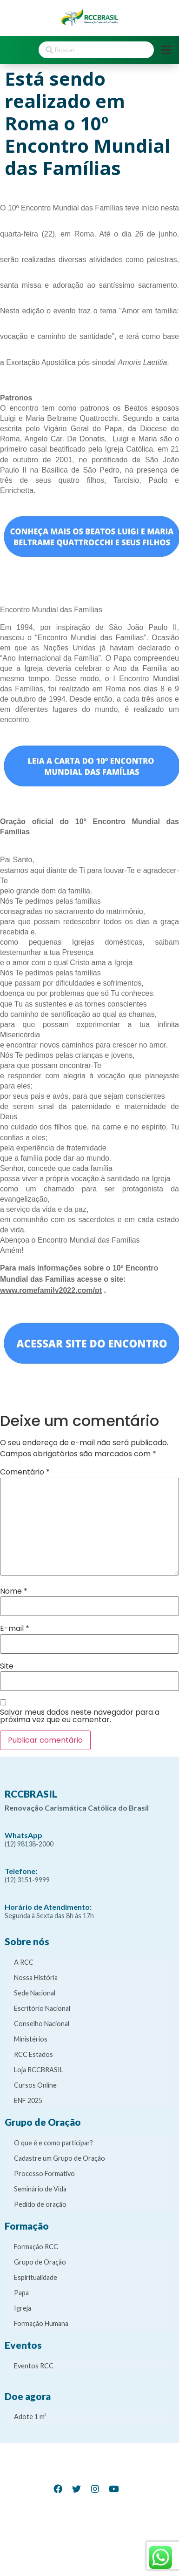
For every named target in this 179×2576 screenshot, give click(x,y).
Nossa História (36, 1977)
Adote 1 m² (30, 2416)
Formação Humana (41, 2323)
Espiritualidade (35, 2277)
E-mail (14, 1628)
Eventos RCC (33, 2366)
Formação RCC (36, 2247)
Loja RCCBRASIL (38, 2070)
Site (6, 1666)
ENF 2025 (28, 2100)
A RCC (23, 1962)
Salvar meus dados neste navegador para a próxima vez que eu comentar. (79, 1716)
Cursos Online (35, 2085)
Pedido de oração (40, 2204)
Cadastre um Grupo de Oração (59, 2158)
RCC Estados (33, 2054)
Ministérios (30, 2039)
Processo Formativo (44, 2173)
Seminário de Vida (40, 2189)
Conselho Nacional (41, 2024)
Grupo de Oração (40, 2262)
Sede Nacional (34, 1993)
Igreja (22, 2308)
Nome (13, 1591)
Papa (21, 2293)
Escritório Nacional (42, 2008)
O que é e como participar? (53, 2143)
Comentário (25, 1472)
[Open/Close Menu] (166, 49)
